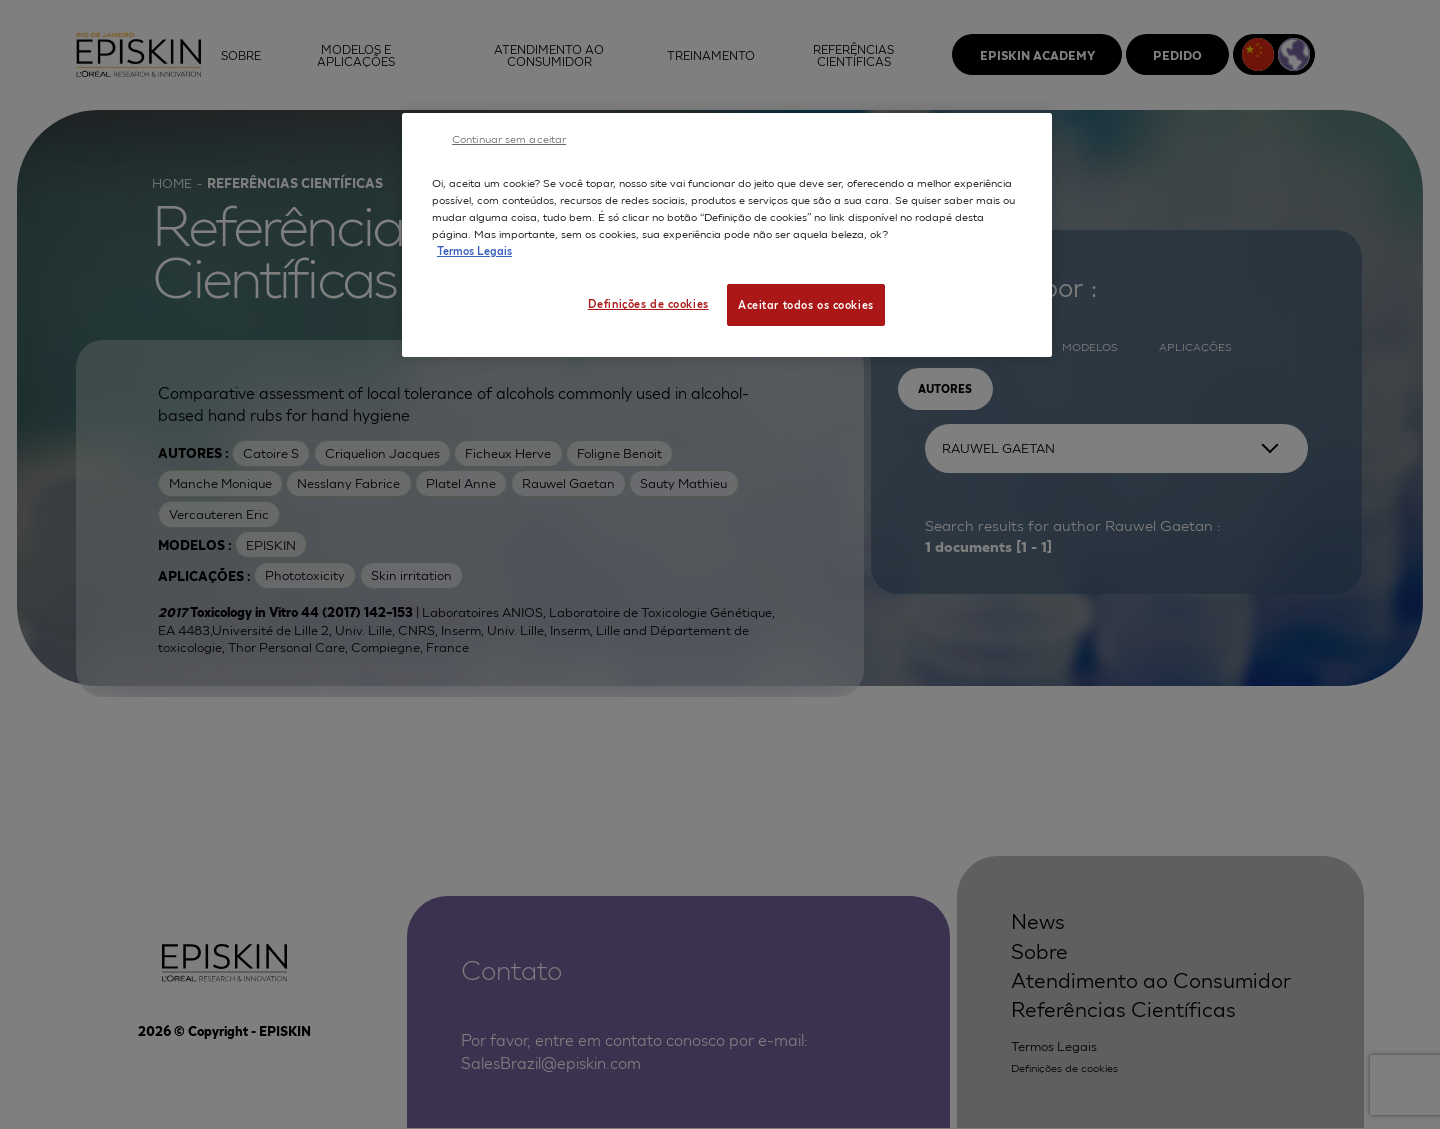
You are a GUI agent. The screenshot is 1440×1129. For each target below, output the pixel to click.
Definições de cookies (648, 303)
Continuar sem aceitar (509, 138)
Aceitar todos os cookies (806, 304)
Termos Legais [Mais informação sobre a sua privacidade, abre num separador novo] (474, 250)
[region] (727, 235)
